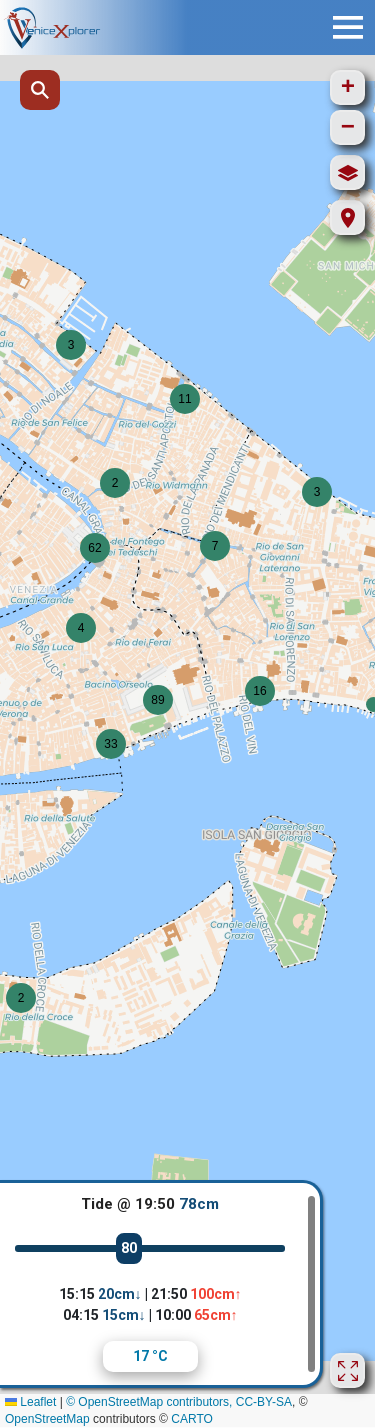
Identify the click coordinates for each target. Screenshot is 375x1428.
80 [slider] (129, 1248)
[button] (115, 483)
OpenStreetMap (47, 1419)
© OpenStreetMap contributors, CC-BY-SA (179, 1402)
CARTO (192, 1419)
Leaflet (30, 1402)
